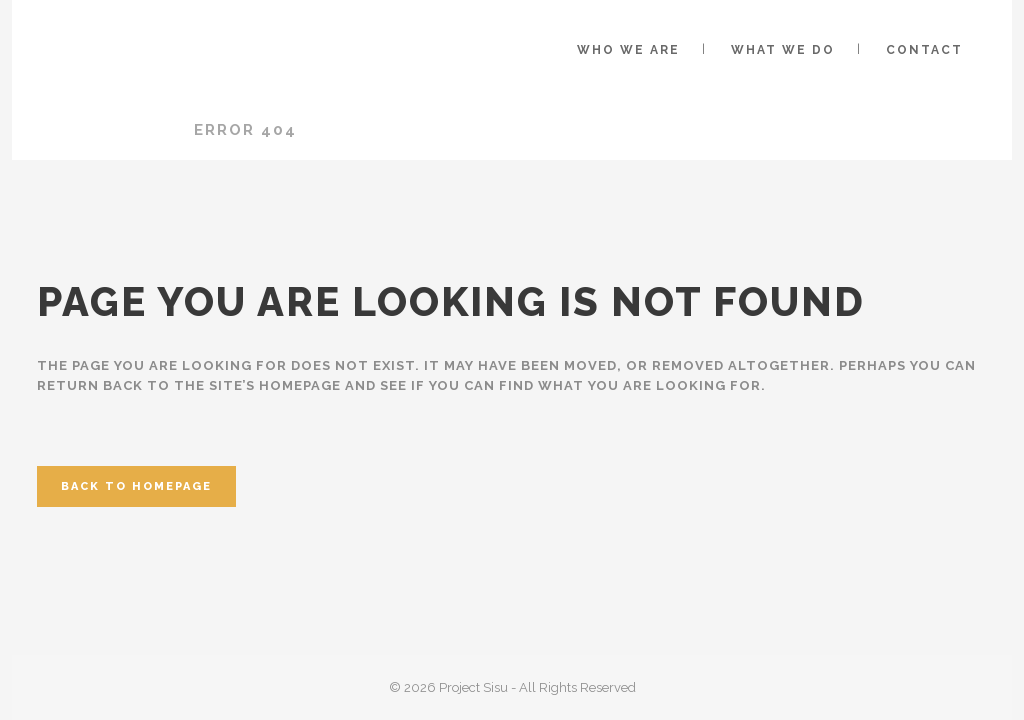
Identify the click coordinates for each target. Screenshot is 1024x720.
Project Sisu (103, 130)
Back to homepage (136, 486)
